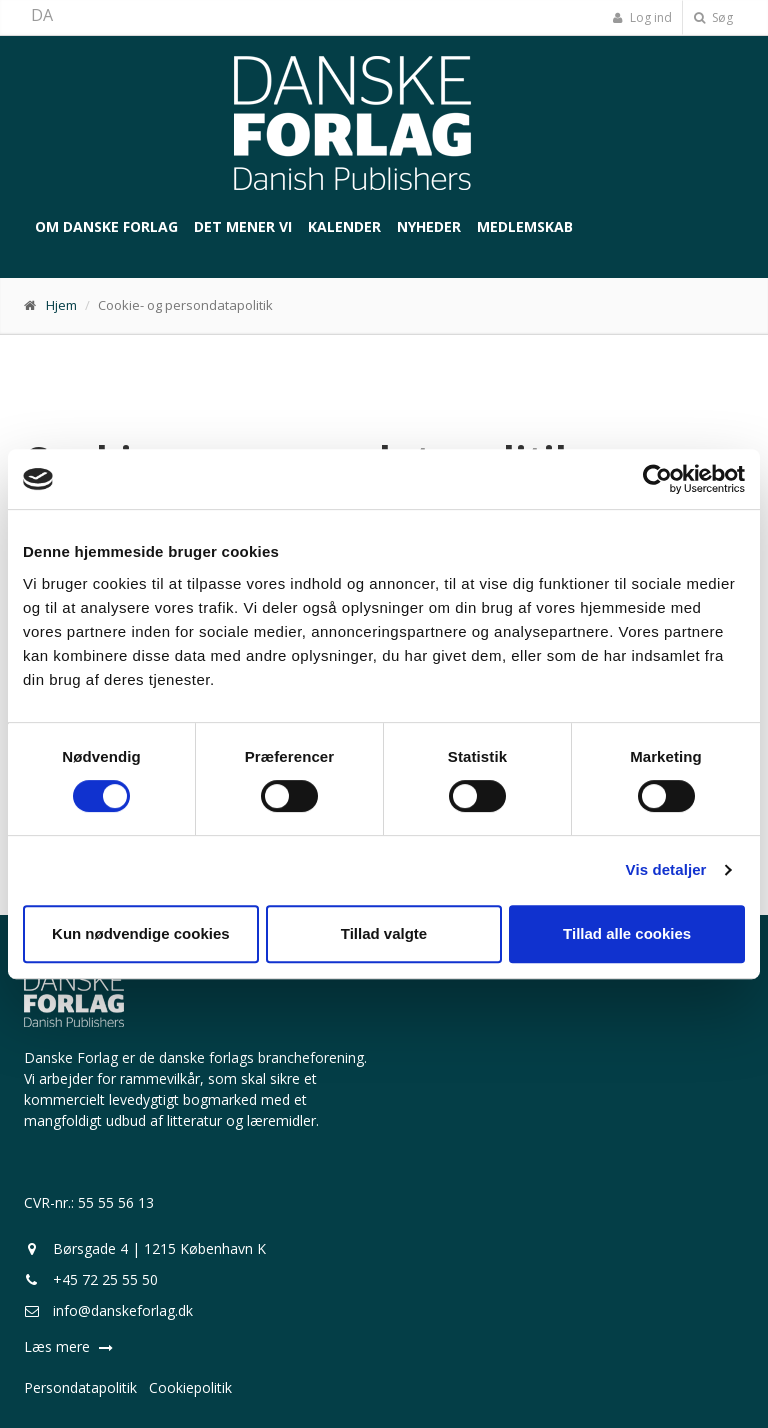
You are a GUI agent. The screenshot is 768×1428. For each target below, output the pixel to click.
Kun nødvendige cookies (141, 933)
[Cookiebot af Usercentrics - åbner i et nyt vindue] (657, 479)
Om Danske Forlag (106, 226)
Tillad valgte (384, 933)
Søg (713, 17)
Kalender (344, 226)
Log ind (642, 17)
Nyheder (429, 226)
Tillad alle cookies (627, 933)
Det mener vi (243, 226)
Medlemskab (525, 226)
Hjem (61, 305)
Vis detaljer (666, 869)
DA (42, 15)
